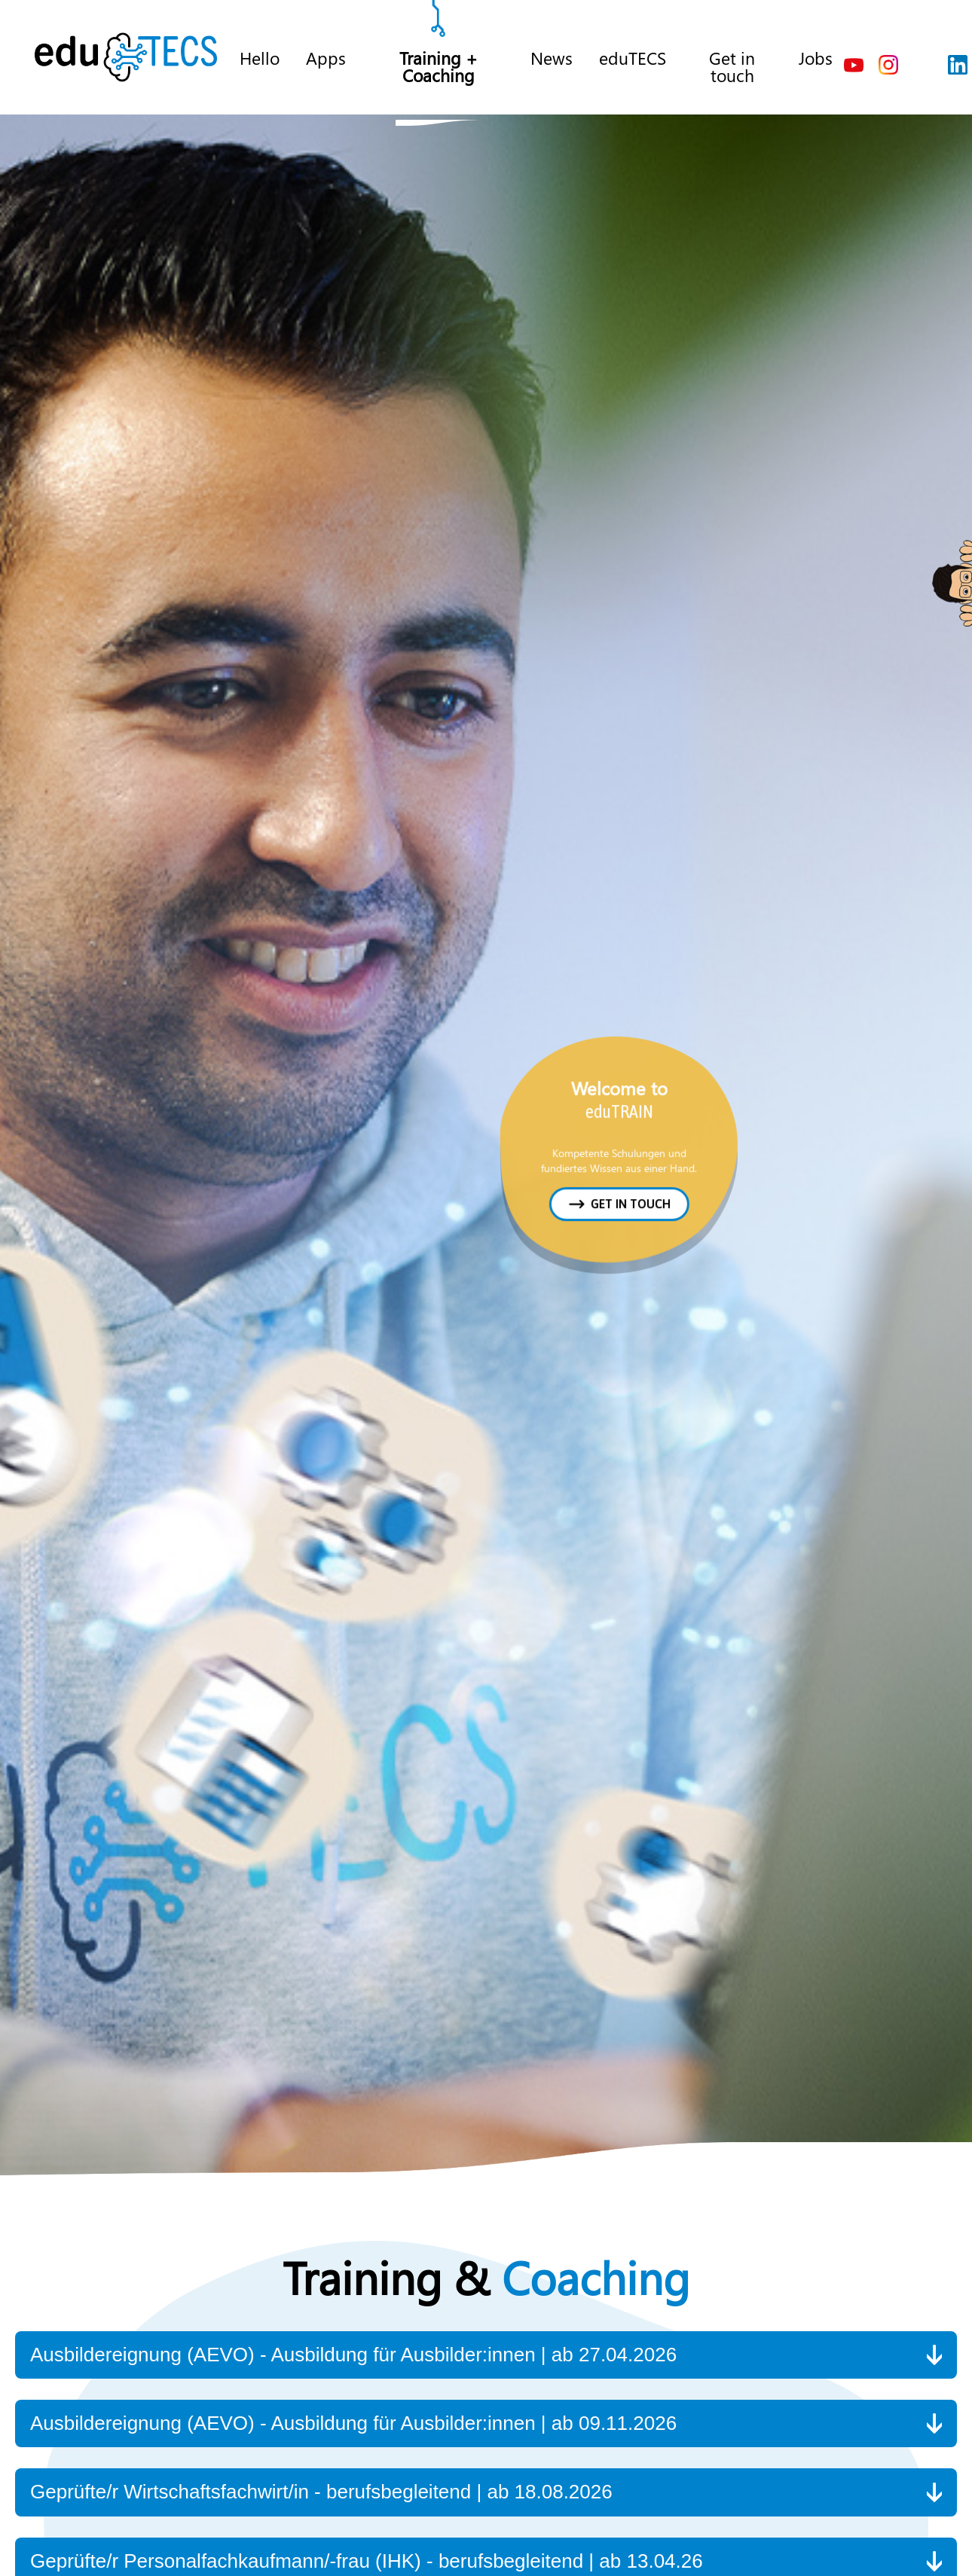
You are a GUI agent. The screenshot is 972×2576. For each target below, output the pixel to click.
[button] (486, 2355)
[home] (126, 57)
